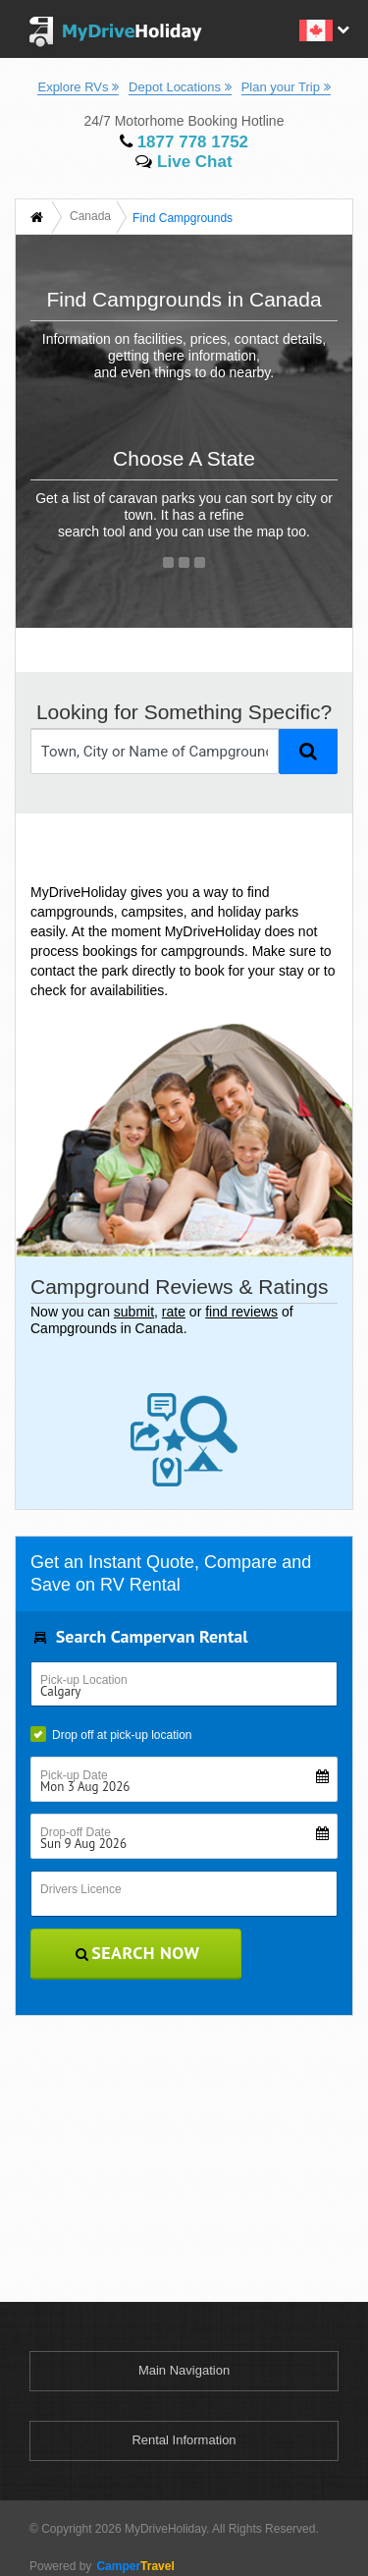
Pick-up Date (189, 1775)
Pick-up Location (84, 1680)
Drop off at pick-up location (111, 1734)
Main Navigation (184, 2370)
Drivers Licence (81, 1889)
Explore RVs (78, 87)
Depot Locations (180, 87)
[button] (322, 28)
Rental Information (183, 2440)
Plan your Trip (286, 87)
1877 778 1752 (184, 142)
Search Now (136, 1952)
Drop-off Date (189, 1832)
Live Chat (183, 161)
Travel (132, 2566)
